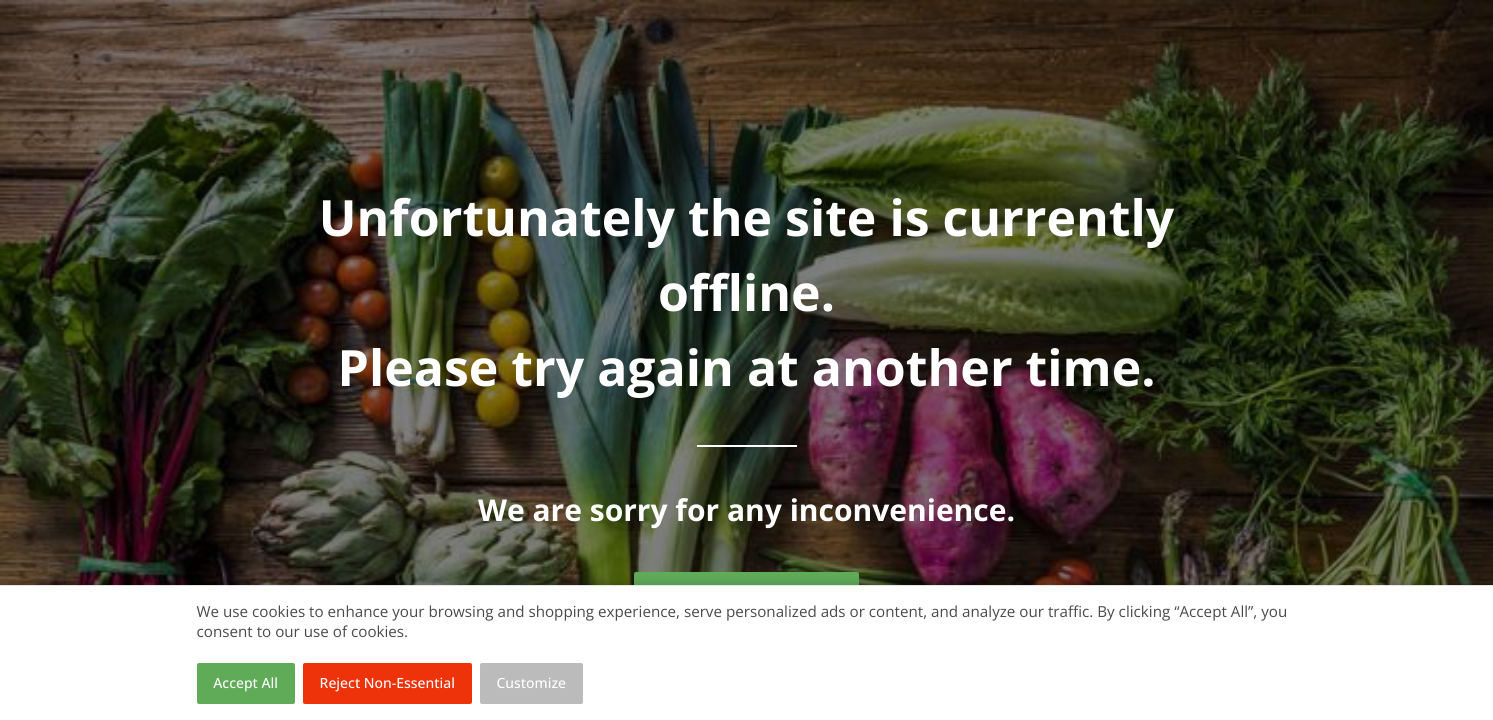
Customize (532, 683)
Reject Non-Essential (387, 683)
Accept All (245, 683)
